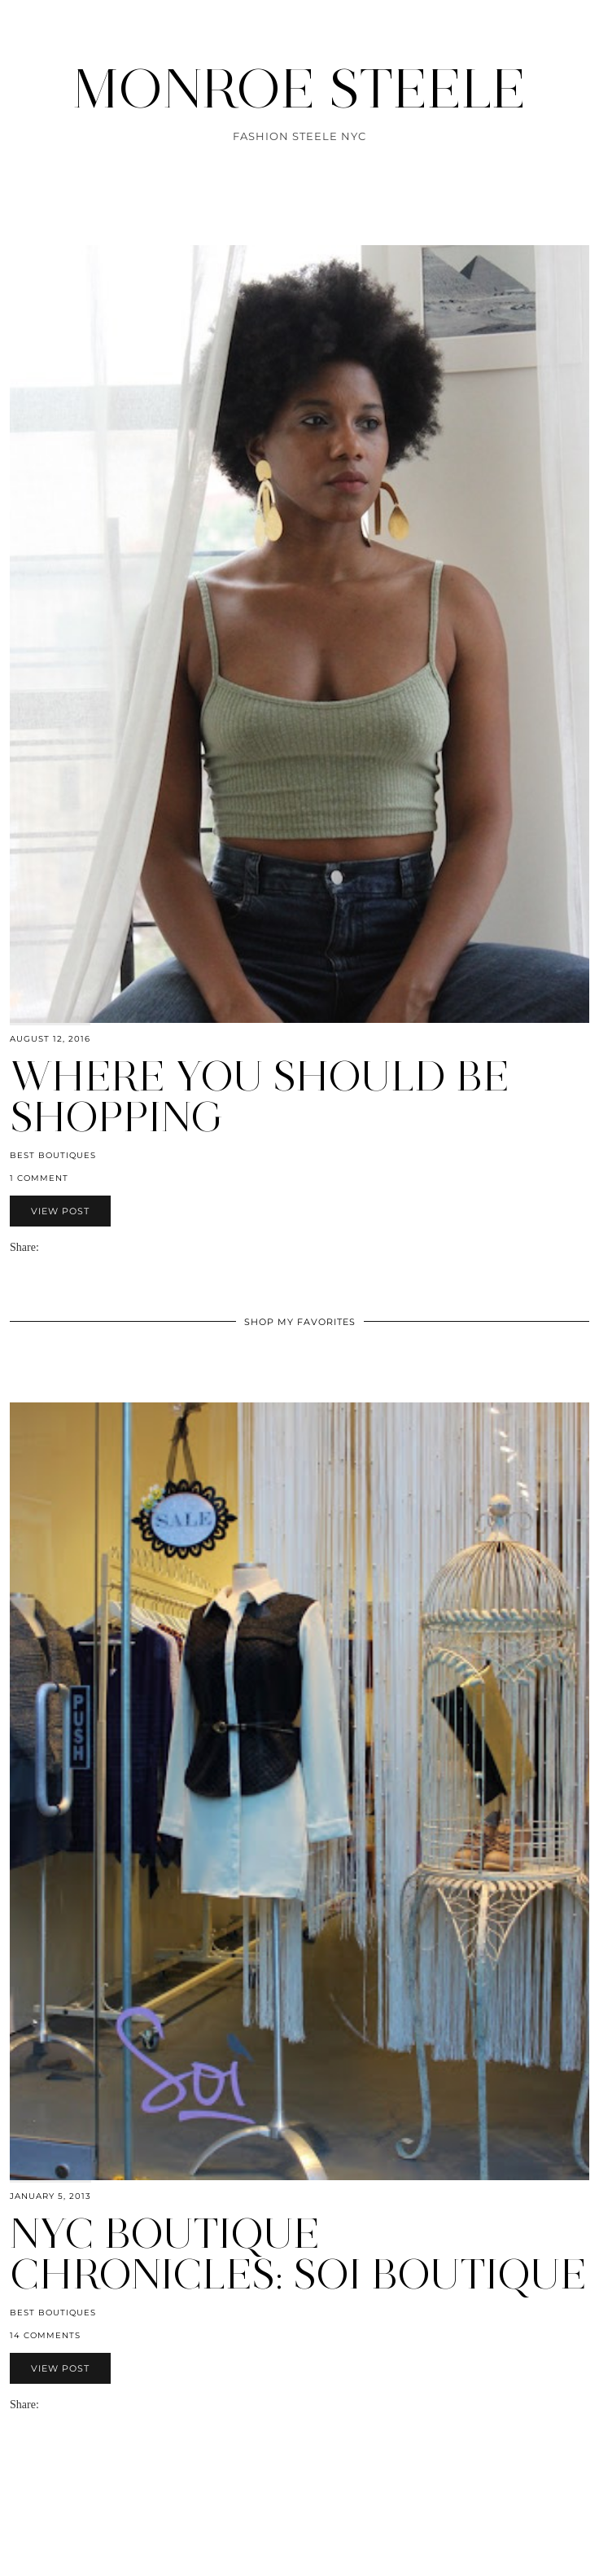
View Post (60, 1211)
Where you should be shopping (259, 1096)
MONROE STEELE (299, 88)
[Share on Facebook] (54, 1247)
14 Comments (45, 2335)
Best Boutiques (53, 1155)
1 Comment (39, 1178)
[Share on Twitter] (62, 1247)
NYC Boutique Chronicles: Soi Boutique (298, 2254)
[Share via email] (46, 1247)
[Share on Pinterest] (70, 1247)
